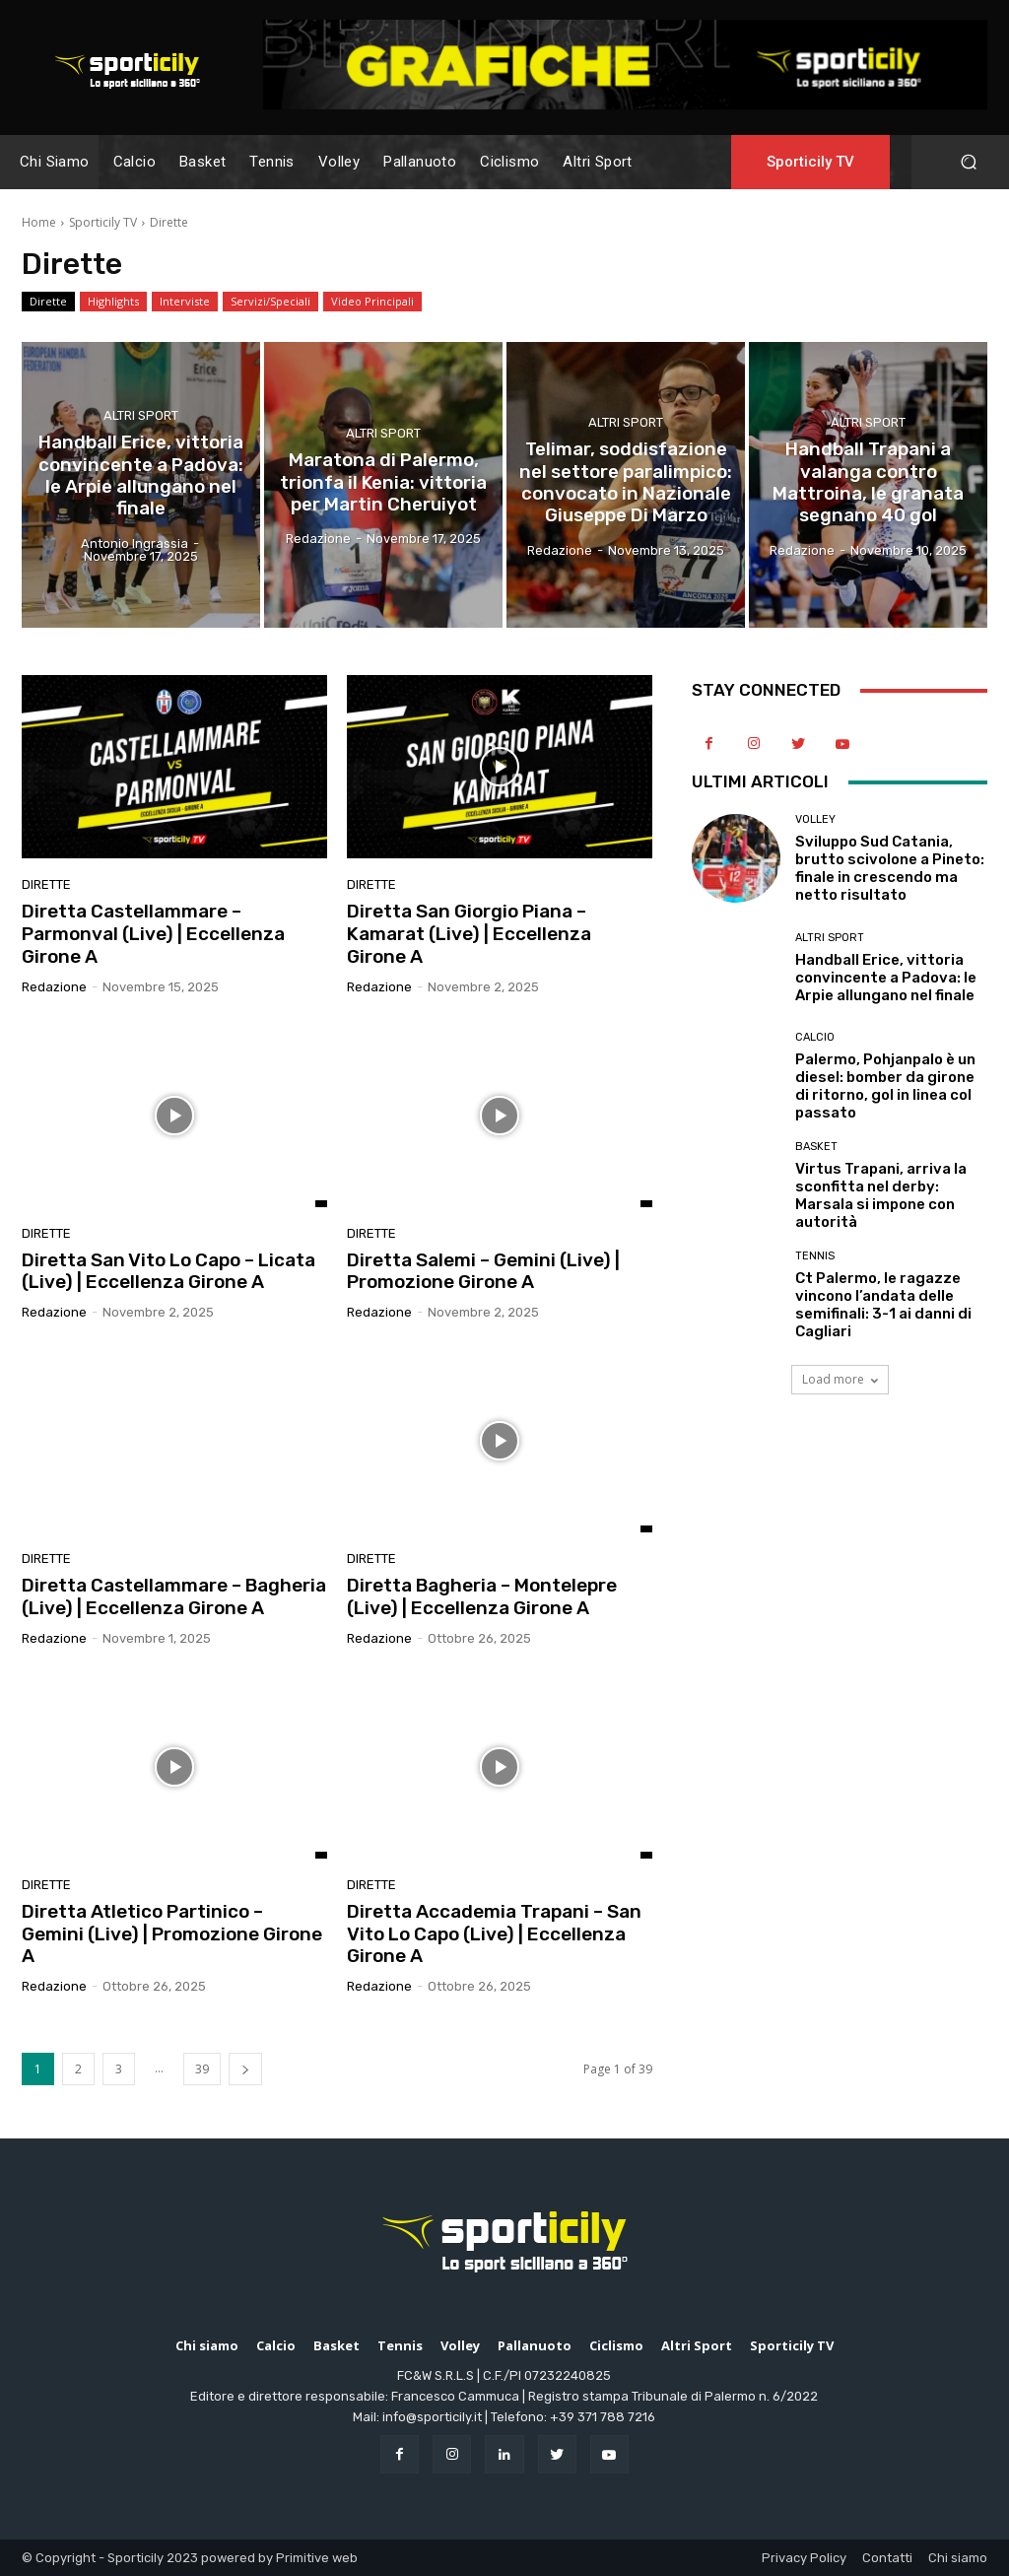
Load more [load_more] (840, 1379)
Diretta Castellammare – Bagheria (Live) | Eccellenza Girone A (174, 1596)
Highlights (113, 301)
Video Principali (372, 301)
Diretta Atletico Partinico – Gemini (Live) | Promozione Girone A (172, 1934)
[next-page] (245, 2069)
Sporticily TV (103, 222)
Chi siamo (957, 2557)
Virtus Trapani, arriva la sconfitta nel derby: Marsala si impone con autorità (881, 1195)
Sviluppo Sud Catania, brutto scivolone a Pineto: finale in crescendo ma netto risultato (889, 868)
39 (202, 2069)
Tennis (815, 1256)
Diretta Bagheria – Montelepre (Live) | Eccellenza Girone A (482, 1596)
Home (39, 222)
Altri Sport (140, 429)
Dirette (48, 301)
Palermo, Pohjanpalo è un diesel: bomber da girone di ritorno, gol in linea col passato (885, 1086)
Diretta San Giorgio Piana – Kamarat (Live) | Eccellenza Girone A (469, 934)
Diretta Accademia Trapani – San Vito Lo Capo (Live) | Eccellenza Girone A (494, 1934)
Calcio (815, 1037)
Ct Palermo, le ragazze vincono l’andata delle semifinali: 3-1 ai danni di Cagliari (883, 1304)
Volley (815, 819)
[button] (968, 162)
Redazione (54, 987)
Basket (816, 1146)
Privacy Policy (804, 2557)
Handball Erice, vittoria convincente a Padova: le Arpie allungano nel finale (885, 977)
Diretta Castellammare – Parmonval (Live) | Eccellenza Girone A (153, 934)
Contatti (887, 2557)
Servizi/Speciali (270, 301)
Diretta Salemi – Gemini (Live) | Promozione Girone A (483, 1271)
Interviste (185, 301)
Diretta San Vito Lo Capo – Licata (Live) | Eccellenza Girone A (168, 1271)
